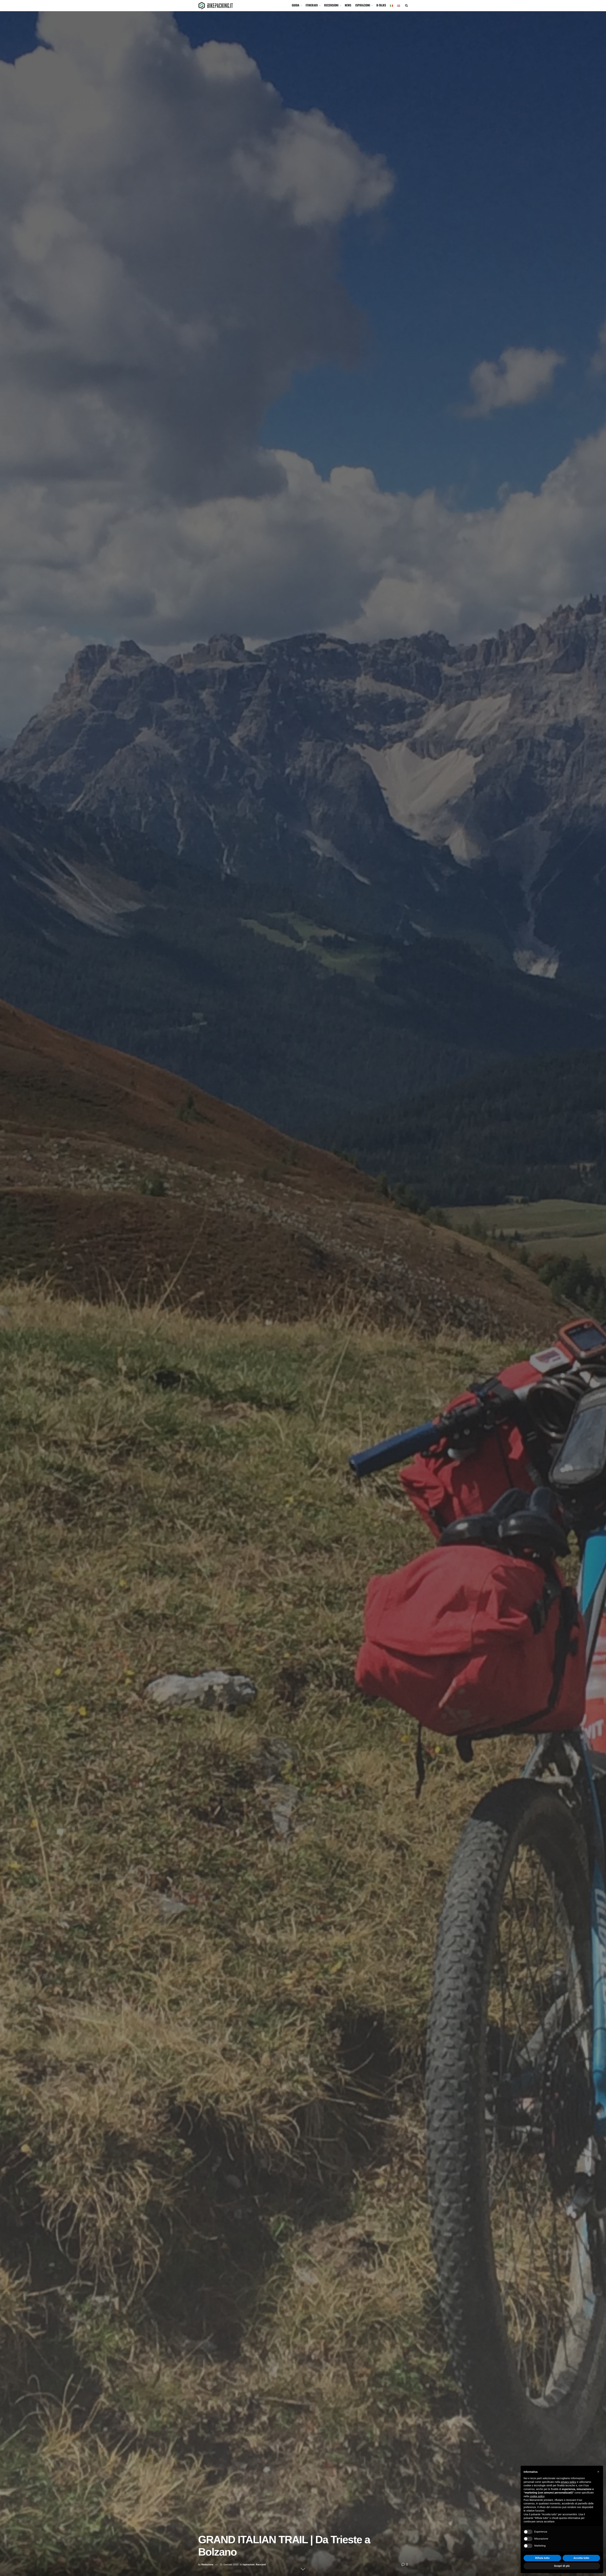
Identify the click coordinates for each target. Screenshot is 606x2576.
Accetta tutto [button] (581, 2557)
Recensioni (331, 5)
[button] (598, 2472)
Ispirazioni (362, 5)
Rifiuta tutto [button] (542, 2557)
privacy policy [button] (568, 2481)
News (348, 5)
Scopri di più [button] (562, 2565)
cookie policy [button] (537, 2496)
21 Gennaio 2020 (229, 2564)
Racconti (261, 2564)
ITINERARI (312, 5)
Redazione (207, 2564)
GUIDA (295, 5)
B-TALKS (381, 5)
